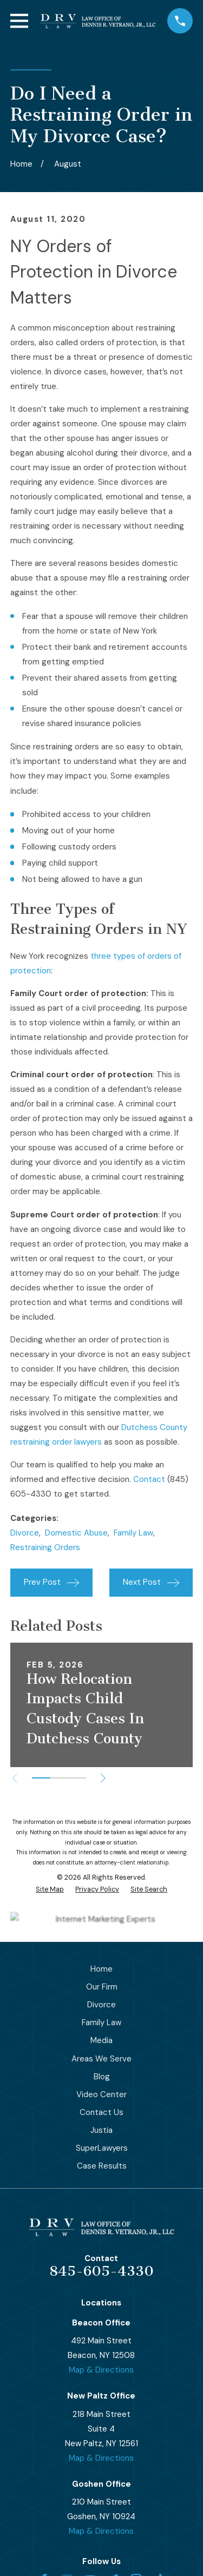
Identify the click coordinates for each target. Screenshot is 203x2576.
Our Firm (101, 1986)
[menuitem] (50, 1889)
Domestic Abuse (76, 1532)
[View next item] (103, 1778)
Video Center (101, 2094)
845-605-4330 (101, 2271)
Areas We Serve (101, 2058)
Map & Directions (101, 2369)
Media (101, 2040)
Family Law (133, 1532)
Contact (149, 1479)
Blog (102, 2076)
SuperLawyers (102, 2148)
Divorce (24, 1532)
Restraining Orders (45, 1547)
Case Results (102, 2165)
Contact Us (101, 2112)
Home (101, 1969)
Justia (101, 2130)
